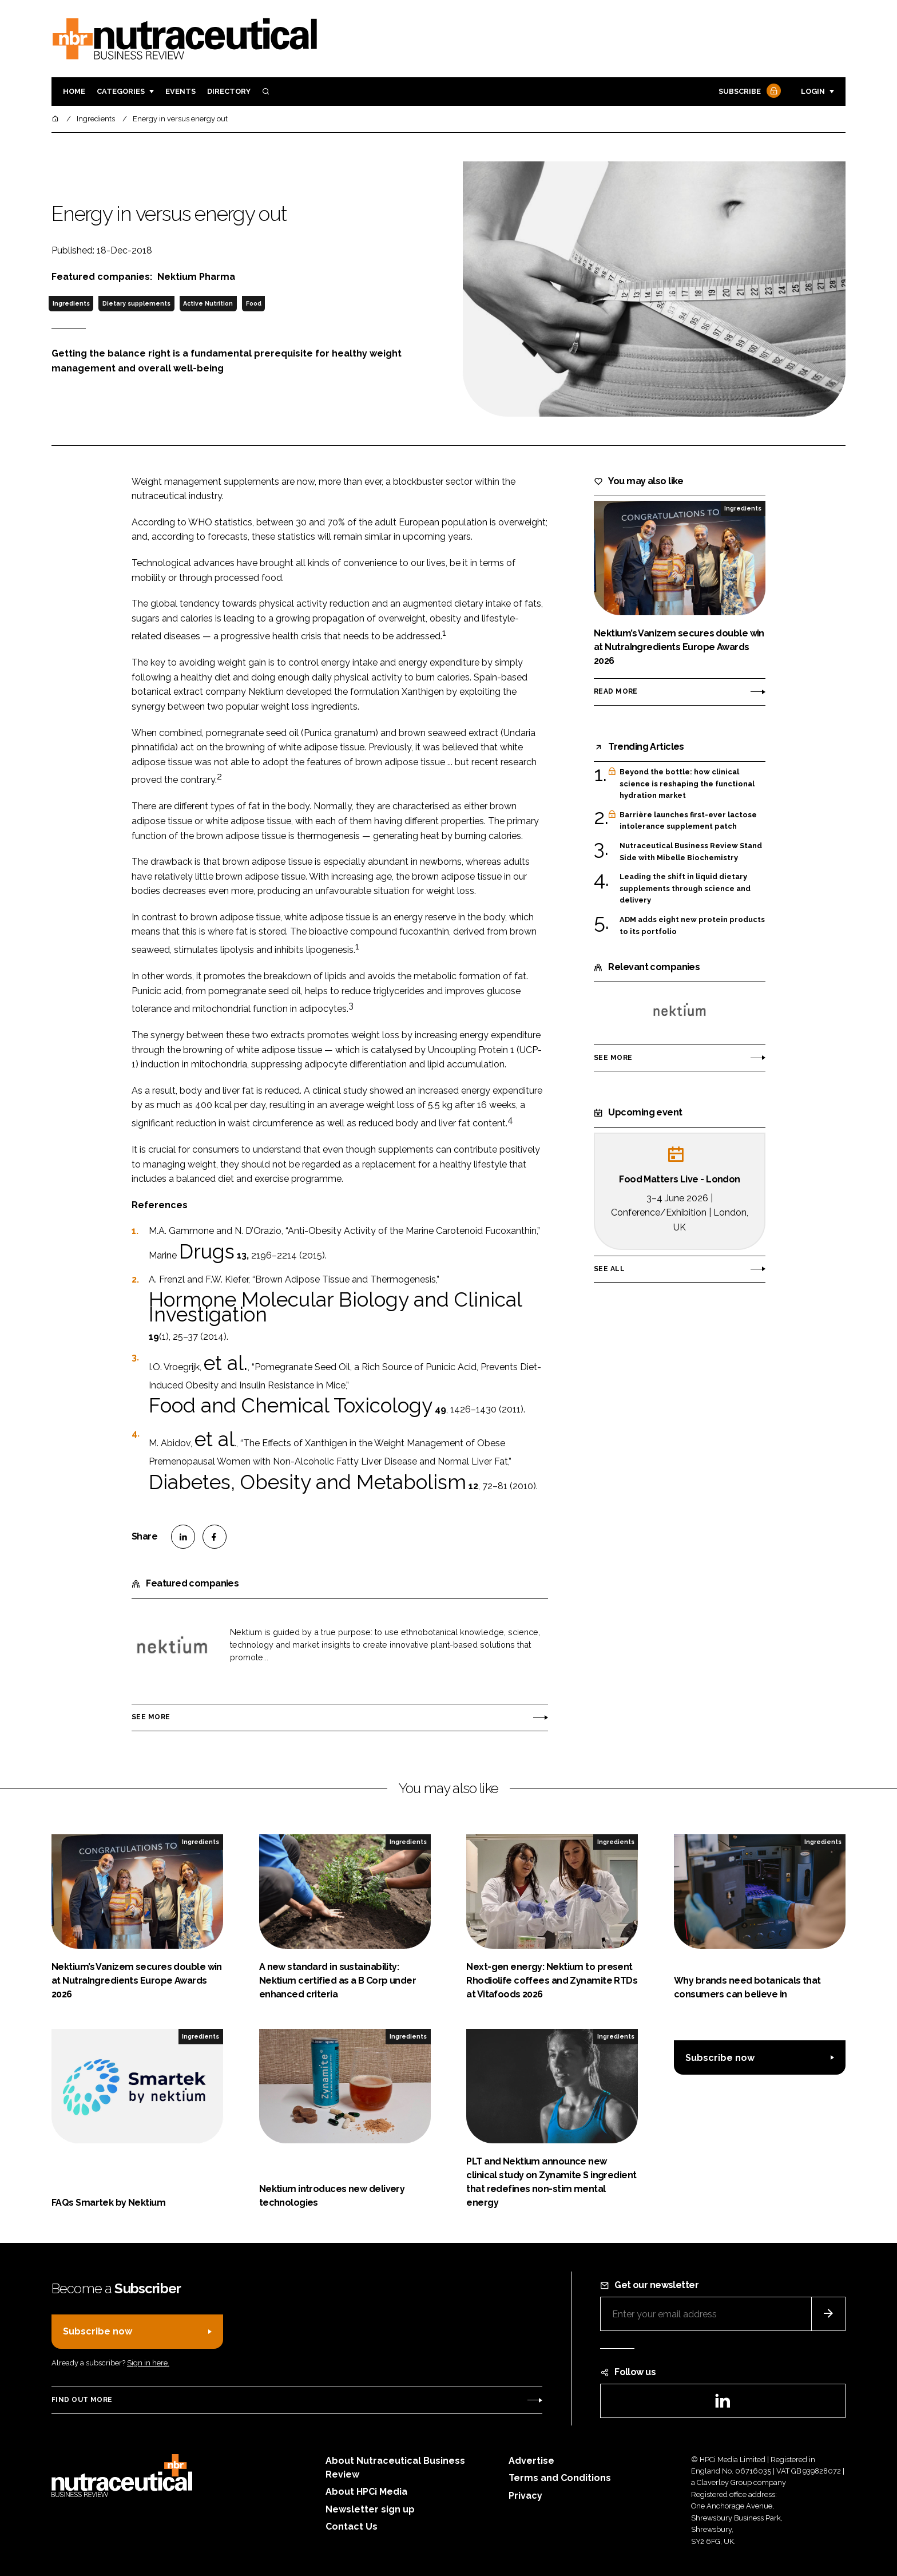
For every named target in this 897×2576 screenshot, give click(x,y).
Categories (121, 91)
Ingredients (71, 303)
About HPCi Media (366, 2491)
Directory (229, 91)
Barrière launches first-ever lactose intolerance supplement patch (688, 821)
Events (180, 91)
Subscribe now (720, 2057)
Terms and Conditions (560, 2477)
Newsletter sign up (370, 2509)
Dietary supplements (136, 303)
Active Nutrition (208, 303)
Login (813, 91)
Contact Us (352, 2526)
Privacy (525, 2495)
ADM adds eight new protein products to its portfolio (692, 925)
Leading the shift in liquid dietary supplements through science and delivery (685, 888)
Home (74, 91)
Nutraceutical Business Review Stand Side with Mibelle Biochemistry (691, 850)
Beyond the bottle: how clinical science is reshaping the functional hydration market (687, 783)
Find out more (81, 2400)
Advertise (531, 2460)
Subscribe (748, 91)
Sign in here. (148, 2363)
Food (253, 303)
